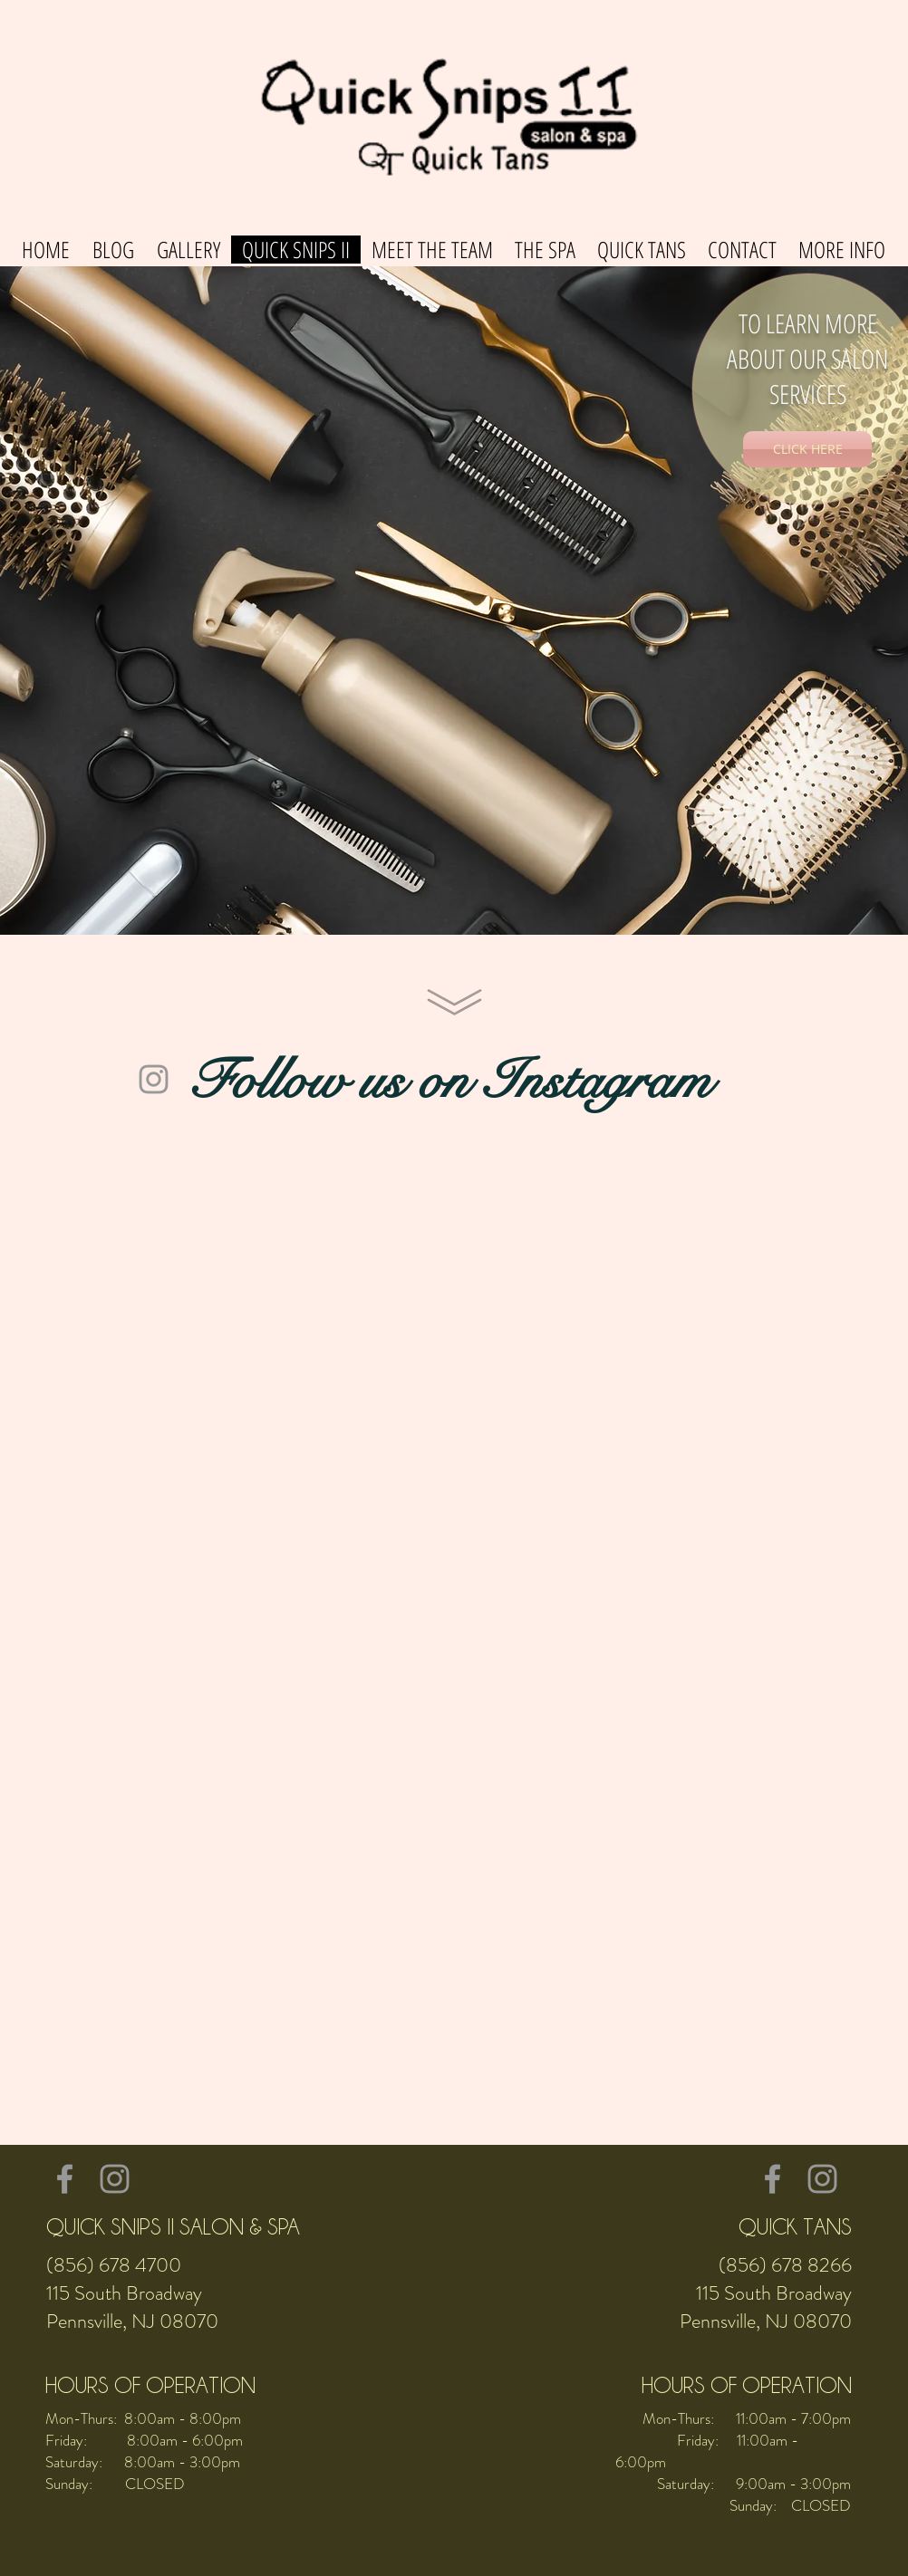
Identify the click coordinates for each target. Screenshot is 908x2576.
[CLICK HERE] (807, 449)
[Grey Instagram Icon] (153, 1079)
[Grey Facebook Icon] (64, 2178)
